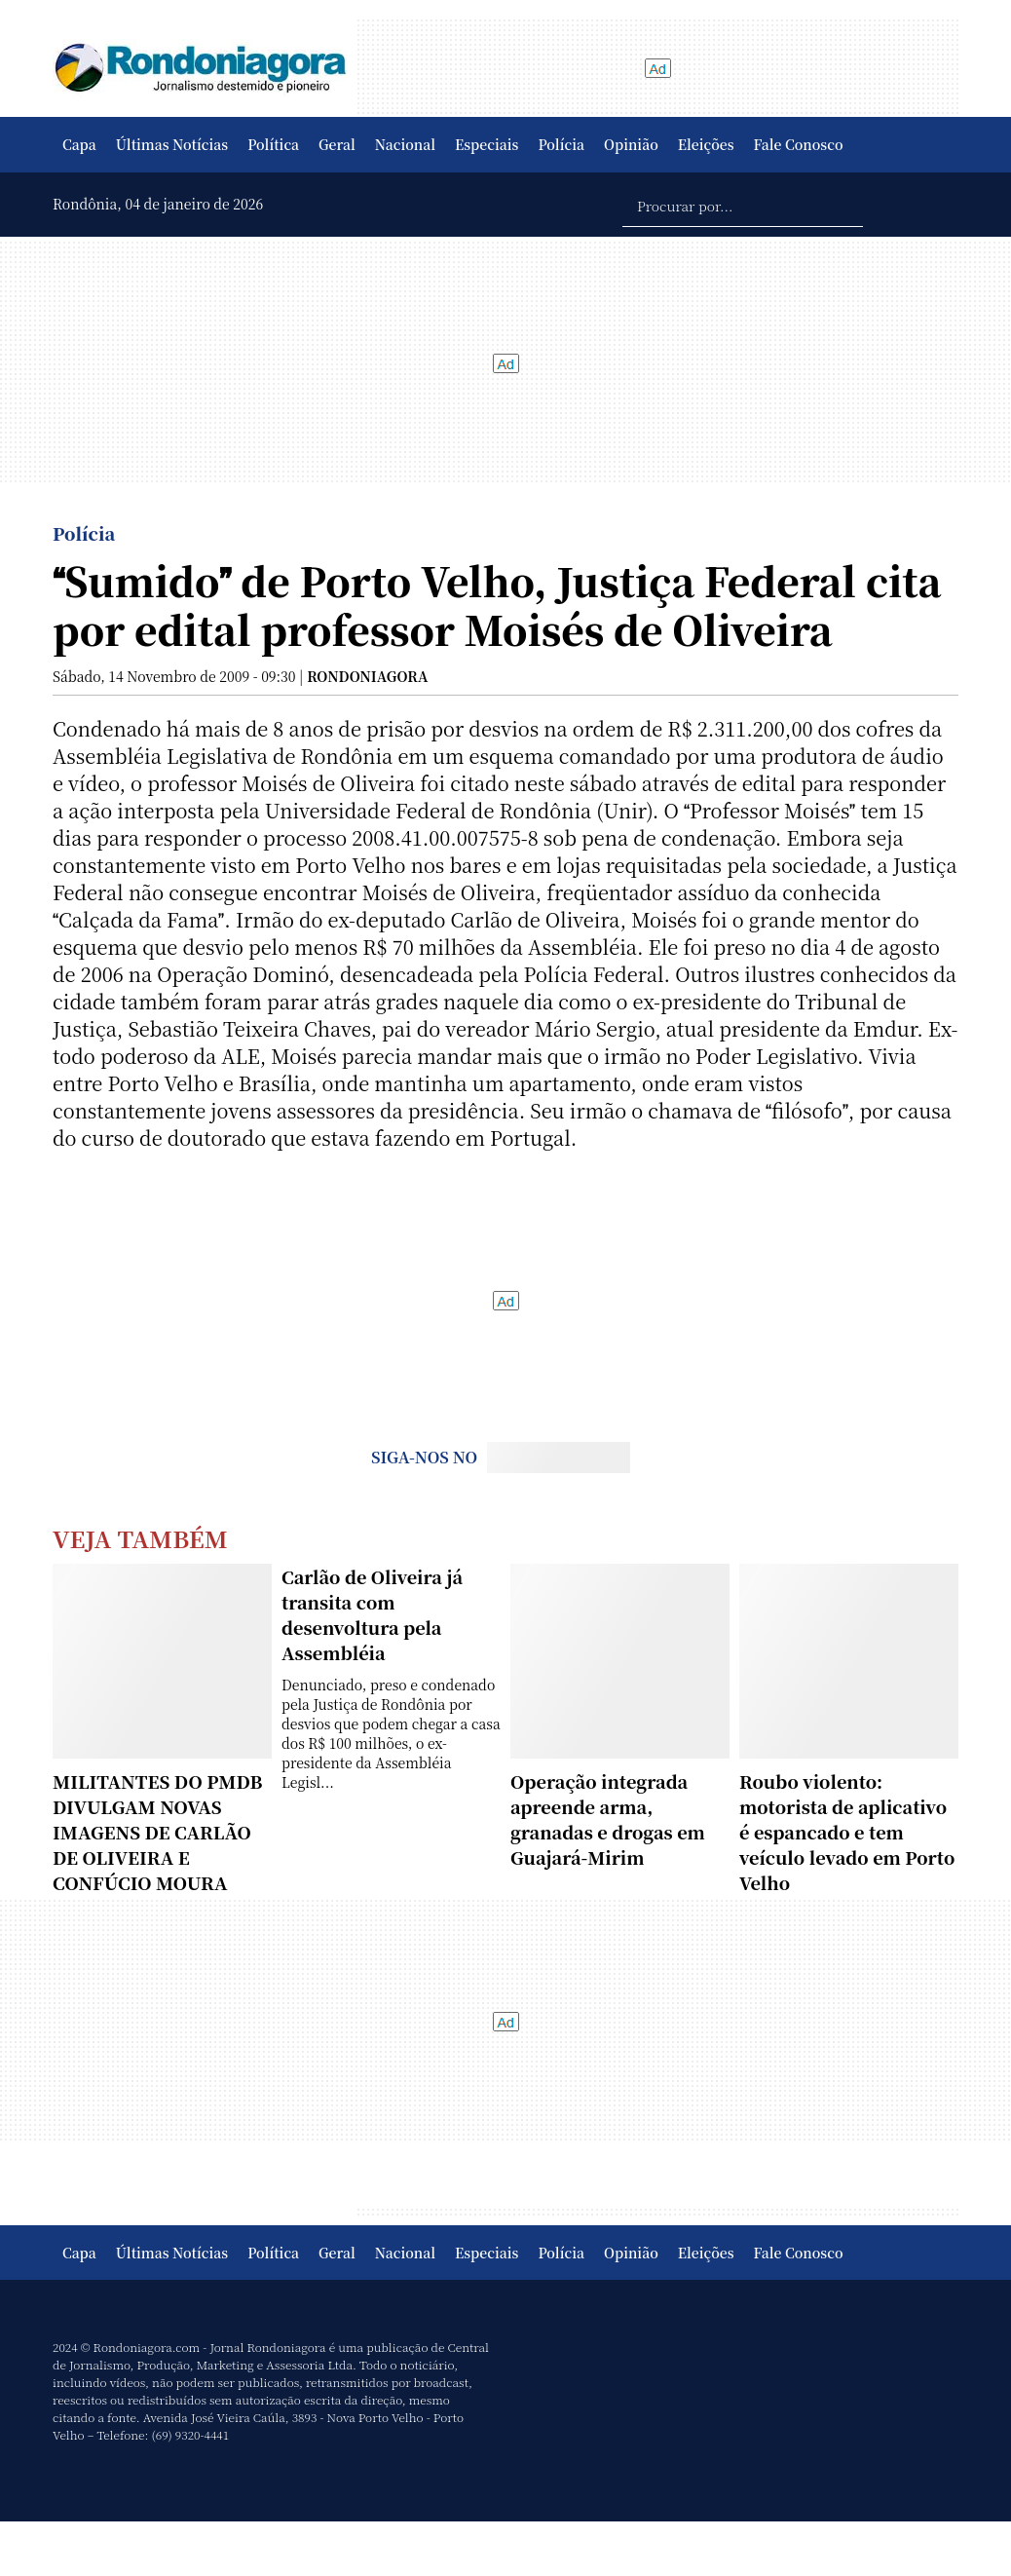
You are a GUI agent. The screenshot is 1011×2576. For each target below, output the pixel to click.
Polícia (561, 144)
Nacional (405, 144)
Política (273, 144)
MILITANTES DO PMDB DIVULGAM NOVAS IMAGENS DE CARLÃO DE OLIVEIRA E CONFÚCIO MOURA (157, 1831)
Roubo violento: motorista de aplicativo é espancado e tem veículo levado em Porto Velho (847, 1831)
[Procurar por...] (742, 204)
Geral (337, 144)
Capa (79, 144)
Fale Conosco (798, 144)
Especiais (486, 144)
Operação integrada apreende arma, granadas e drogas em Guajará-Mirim (607, 1819)
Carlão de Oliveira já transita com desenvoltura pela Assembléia (372, 1614)
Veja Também (140, 1538)
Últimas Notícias (172, 144)
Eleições (706, 144)
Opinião (631, 144)
